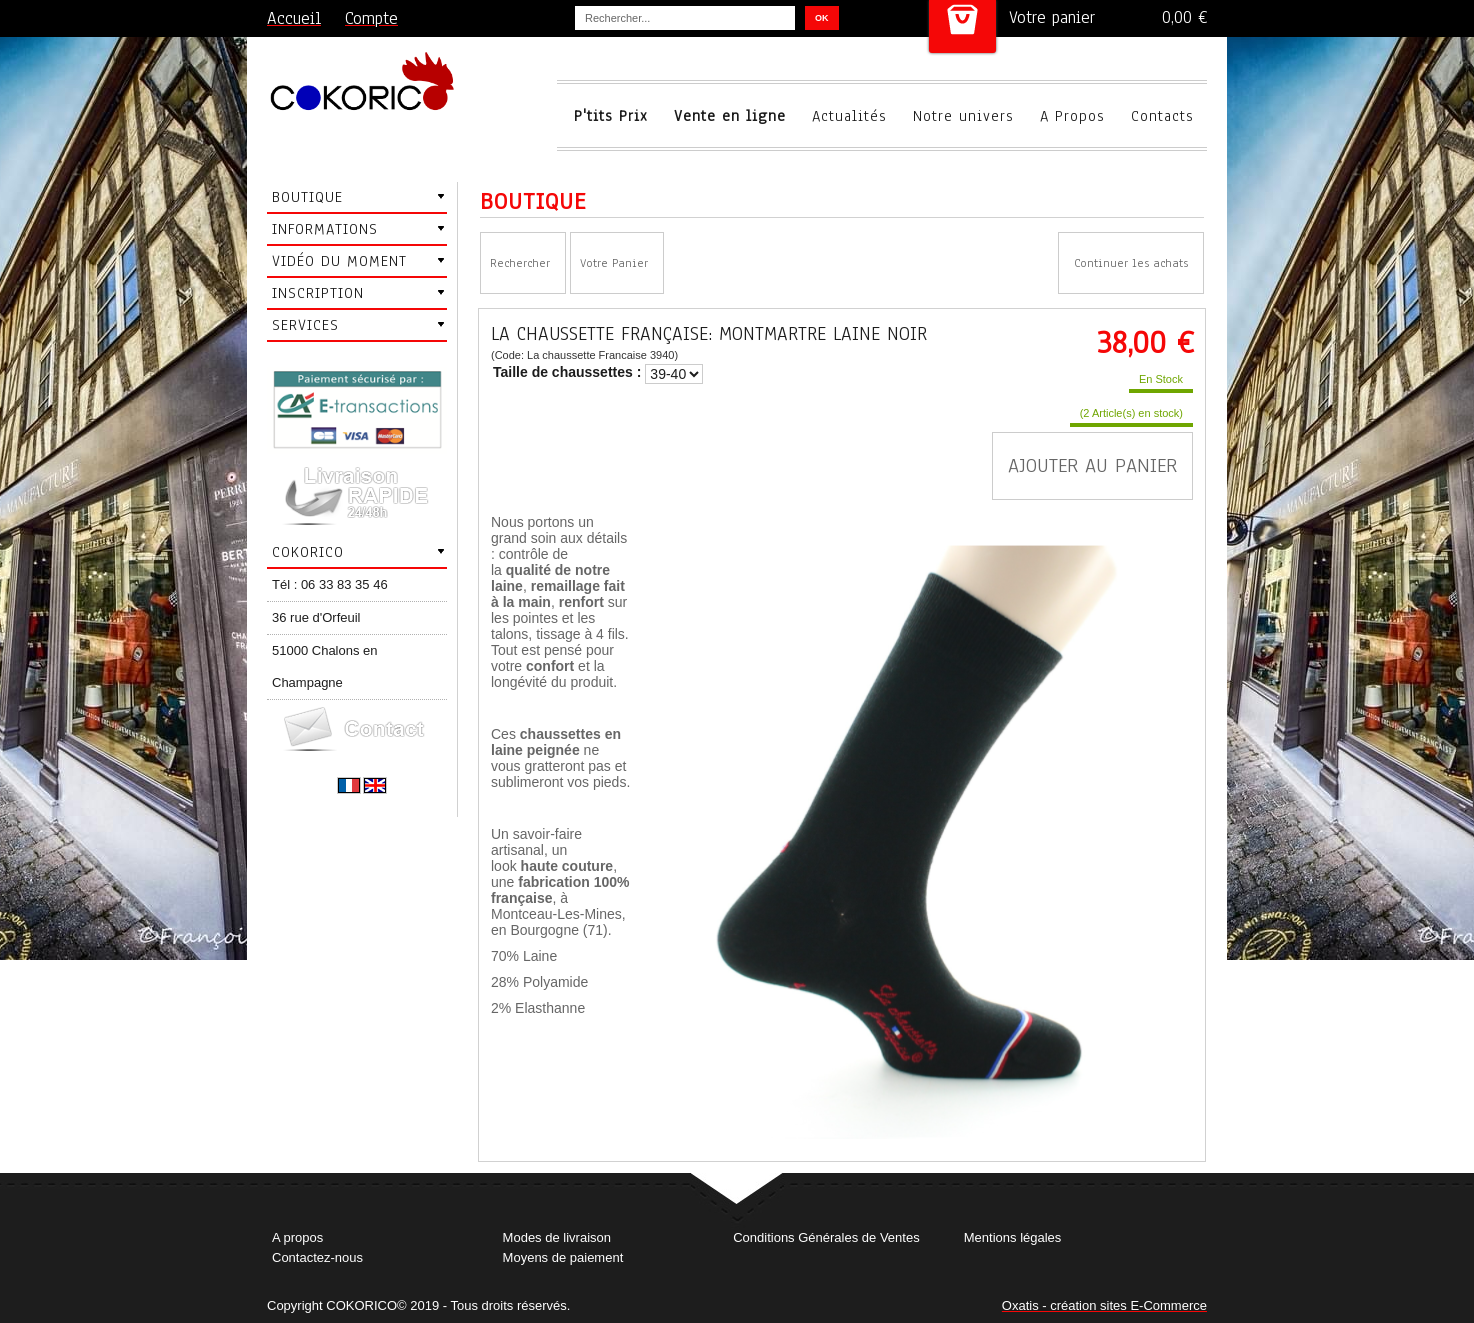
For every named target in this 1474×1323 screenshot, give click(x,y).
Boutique (307, 197)
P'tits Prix (611, 116)
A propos (297, 1237)
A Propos (1072, 116)
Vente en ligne (730, 116)
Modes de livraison (557, 1237)
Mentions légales (1013, 1237)
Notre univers (963, 116)
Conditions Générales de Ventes (826, 1237)
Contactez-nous (317, 1257)
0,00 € (1184, 17)
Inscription (318, 293)
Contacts (1162, 116)
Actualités (849, 116)
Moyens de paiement (563, 1257)
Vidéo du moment (339, 261)
